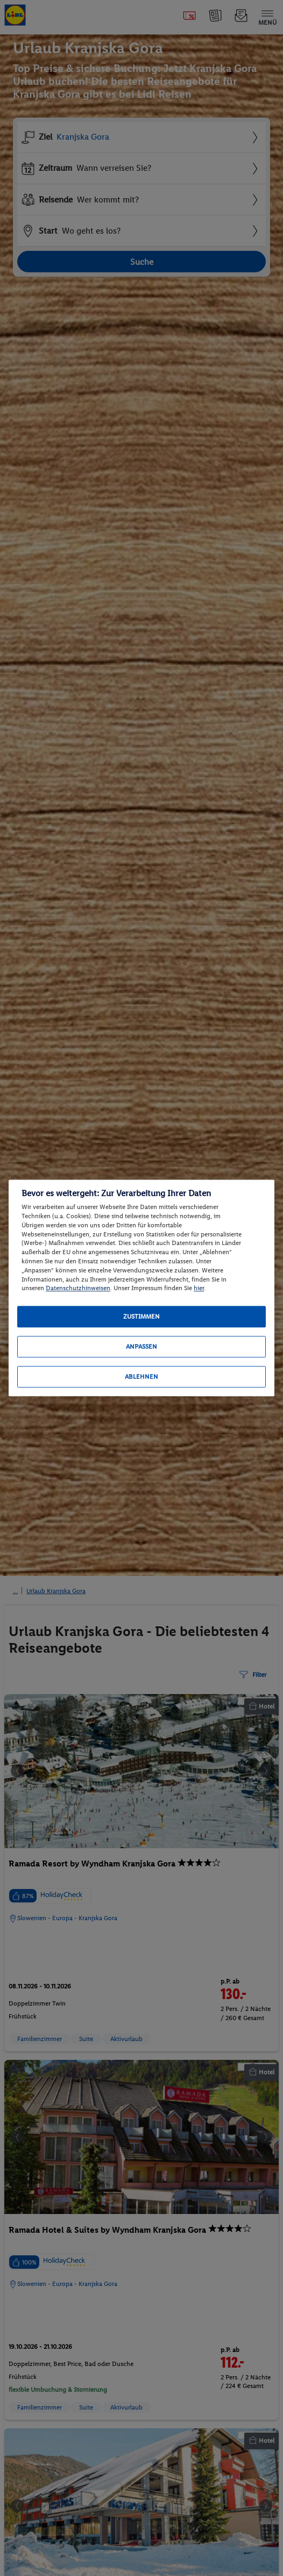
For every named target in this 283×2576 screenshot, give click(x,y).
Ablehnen (141, 1377)
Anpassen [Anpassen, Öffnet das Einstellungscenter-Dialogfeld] (141, 1347)
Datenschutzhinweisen (78, 1288)
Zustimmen (141, 1317)
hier (199, 1288)
